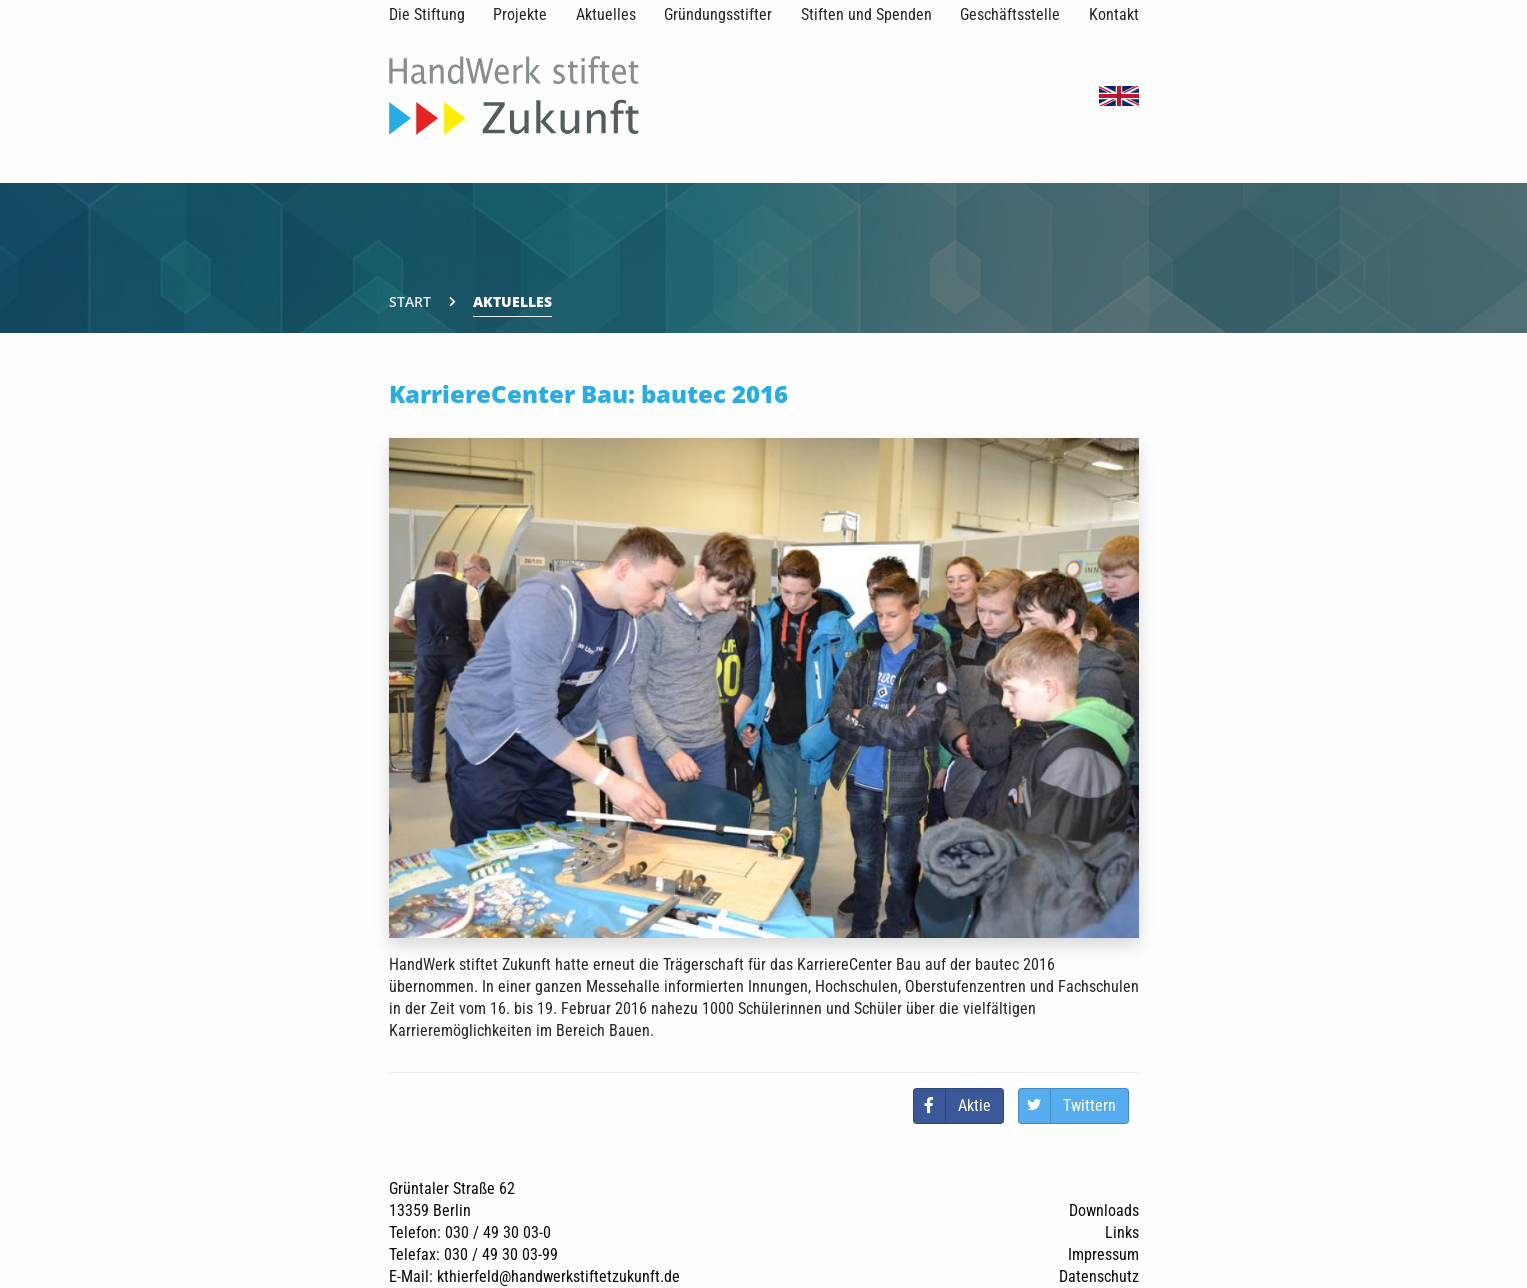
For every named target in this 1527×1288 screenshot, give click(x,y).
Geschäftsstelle (1010, 14)
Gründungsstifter (718, 14)
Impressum (1103, 1254)
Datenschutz (1099, 1276)
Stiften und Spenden (866, 14)
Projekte (520, 14)
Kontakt (1114, 14)
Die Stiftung (427, 14)
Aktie (974, 1105)
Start (410, 301)
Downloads (1104, 1210)
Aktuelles (606, 14)
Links (1122, 1232)
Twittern (1089, 1105)
